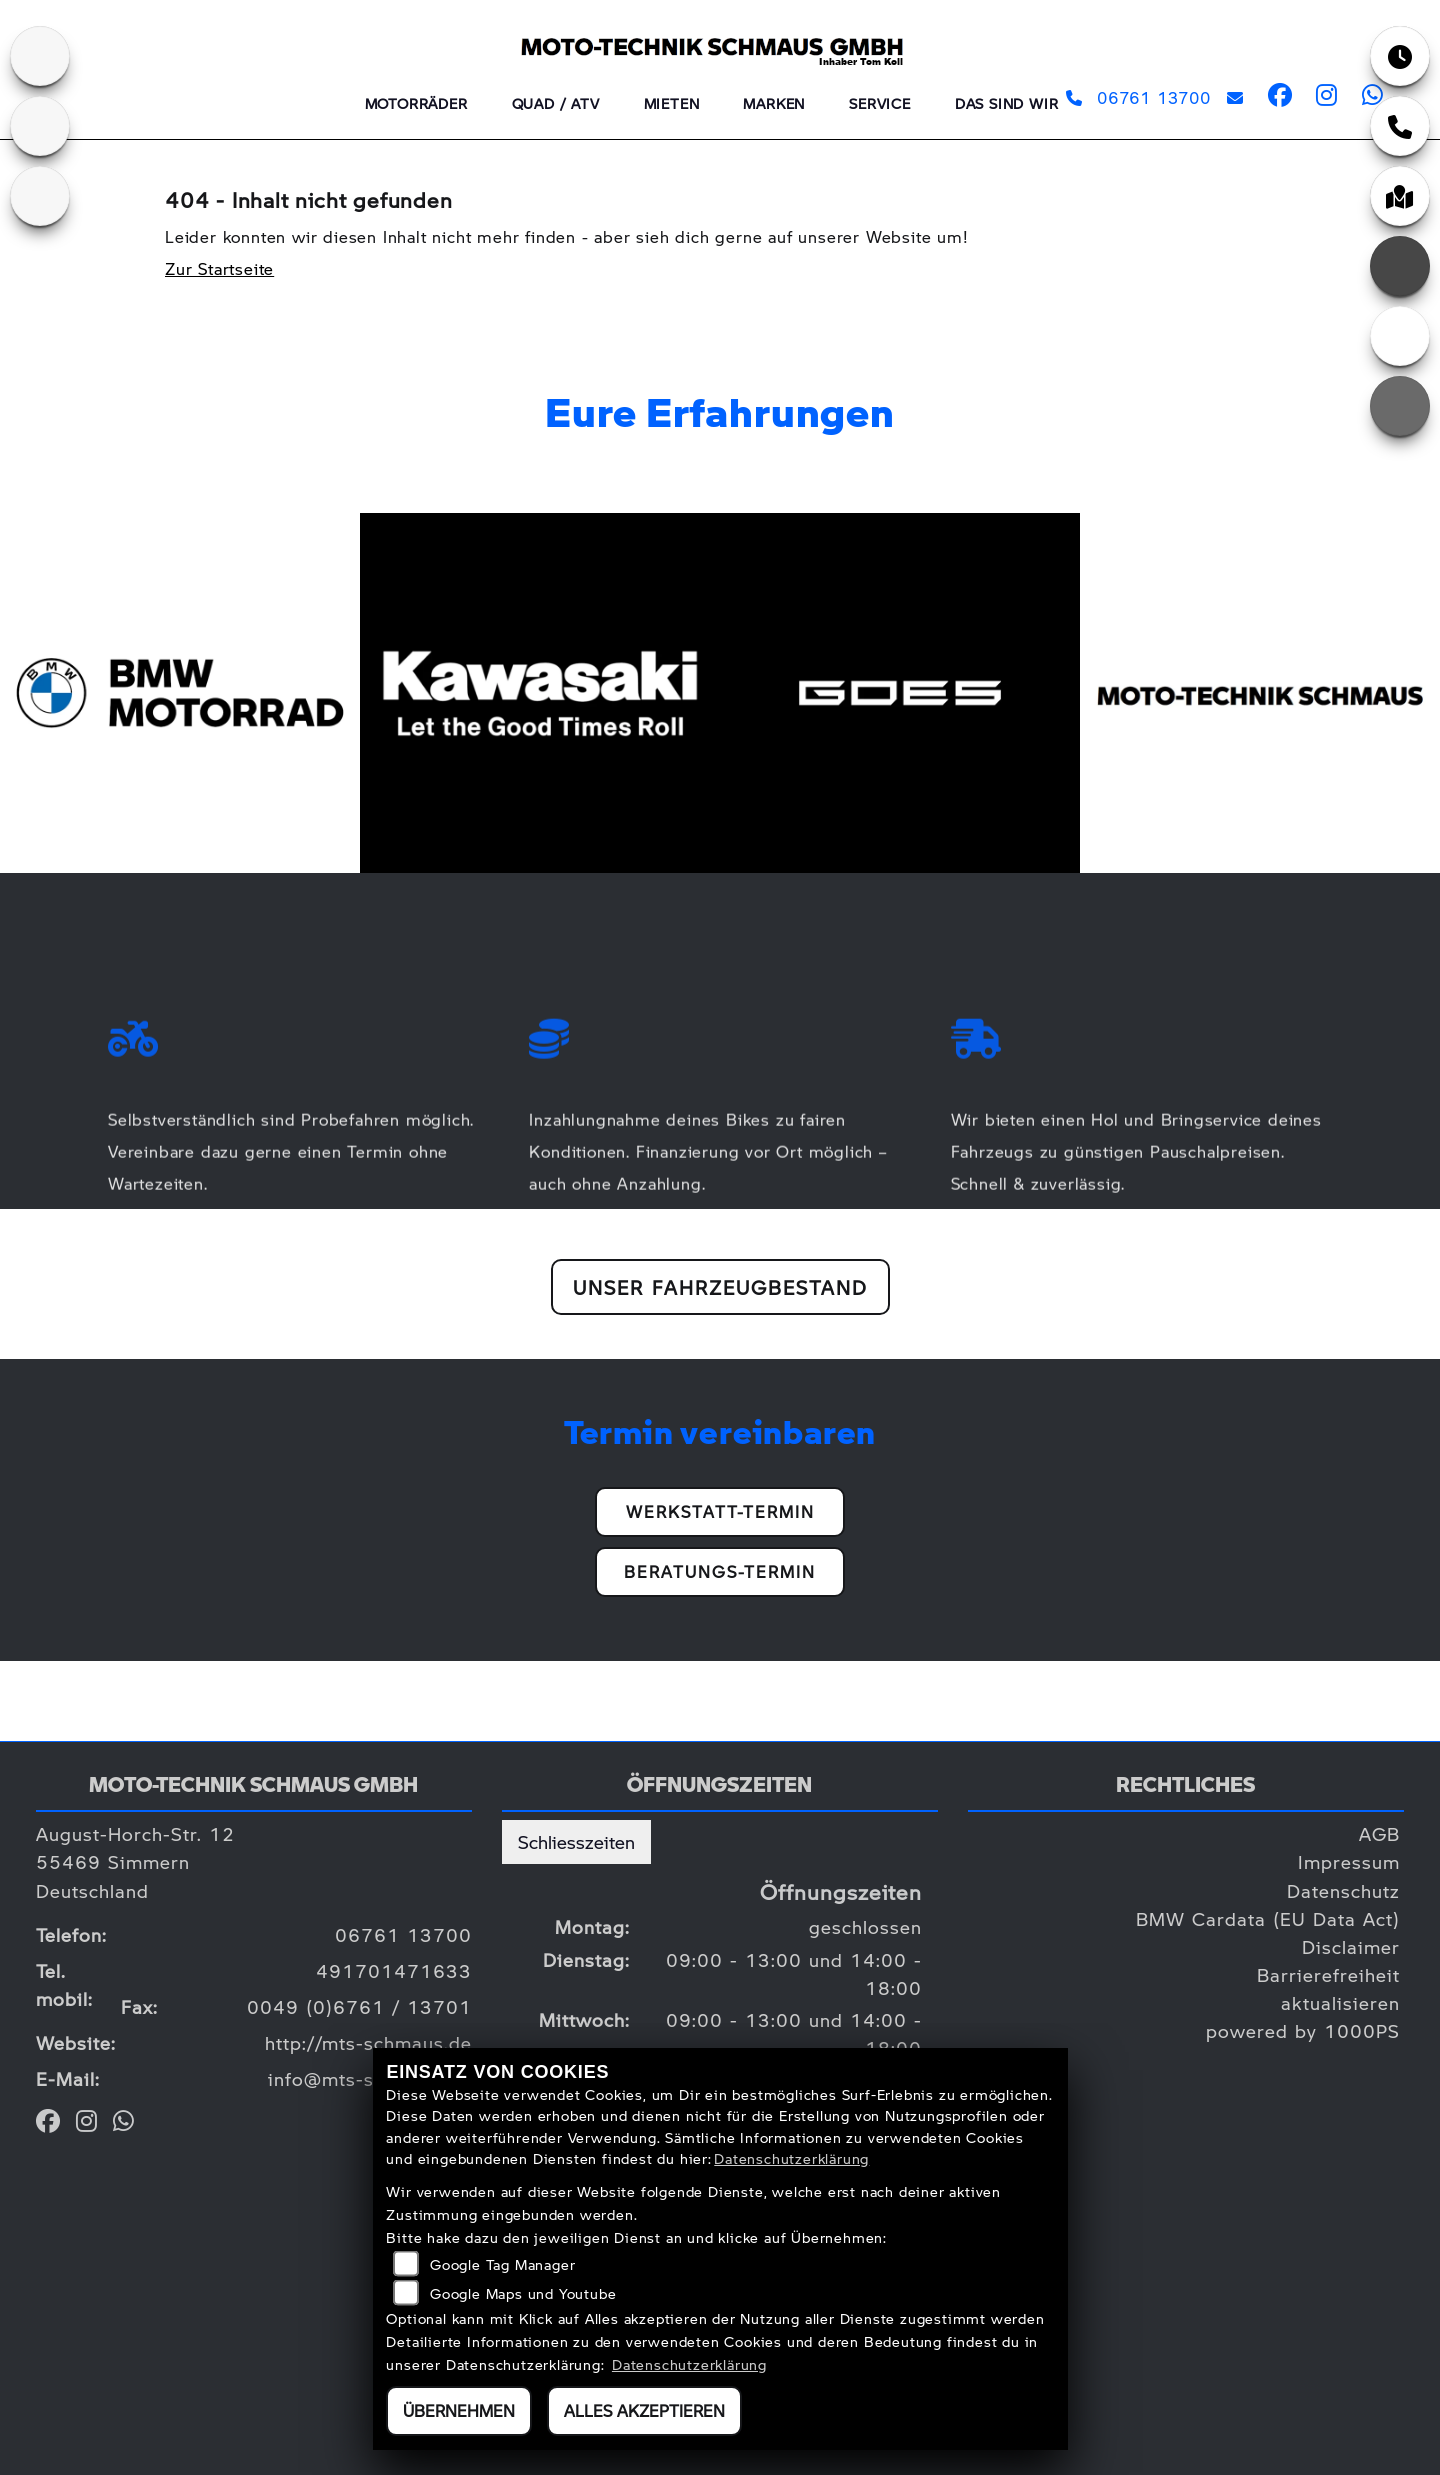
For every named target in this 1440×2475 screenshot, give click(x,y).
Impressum (1349, 1861)
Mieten (672, 103)
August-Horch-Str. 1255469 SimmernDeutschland (135, 1861)
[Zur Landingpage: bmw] (40, 126)
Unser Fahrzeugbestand (720, 1287)
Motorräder (416, 103)
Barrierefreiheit (1328, 1974)
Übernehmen (459, 2410)
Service (880, 103)
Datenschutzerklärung (791, 2158)
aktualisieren (1340, 2002)
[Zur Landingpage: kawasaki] (40, 56)
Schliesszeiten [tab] (576, 1841)
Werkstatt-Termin (720, 1511)
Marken (774, 103)
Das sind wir (1007, 103)
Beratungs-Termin (720, 1571)
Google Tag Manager (502, 2264)
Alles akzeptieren (644, 2410)
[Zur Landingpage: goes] (40, 196)
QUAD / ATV (556, 103)
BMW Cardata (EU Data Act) (1268, 1918)
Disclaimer (1351, 1946)
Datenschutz (1343, 1890)
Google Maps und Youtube (523, 2293)
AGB (1379, 1833)
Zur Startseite (219, 268)
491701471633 (394, 1970)
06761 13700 (1138, 97)
